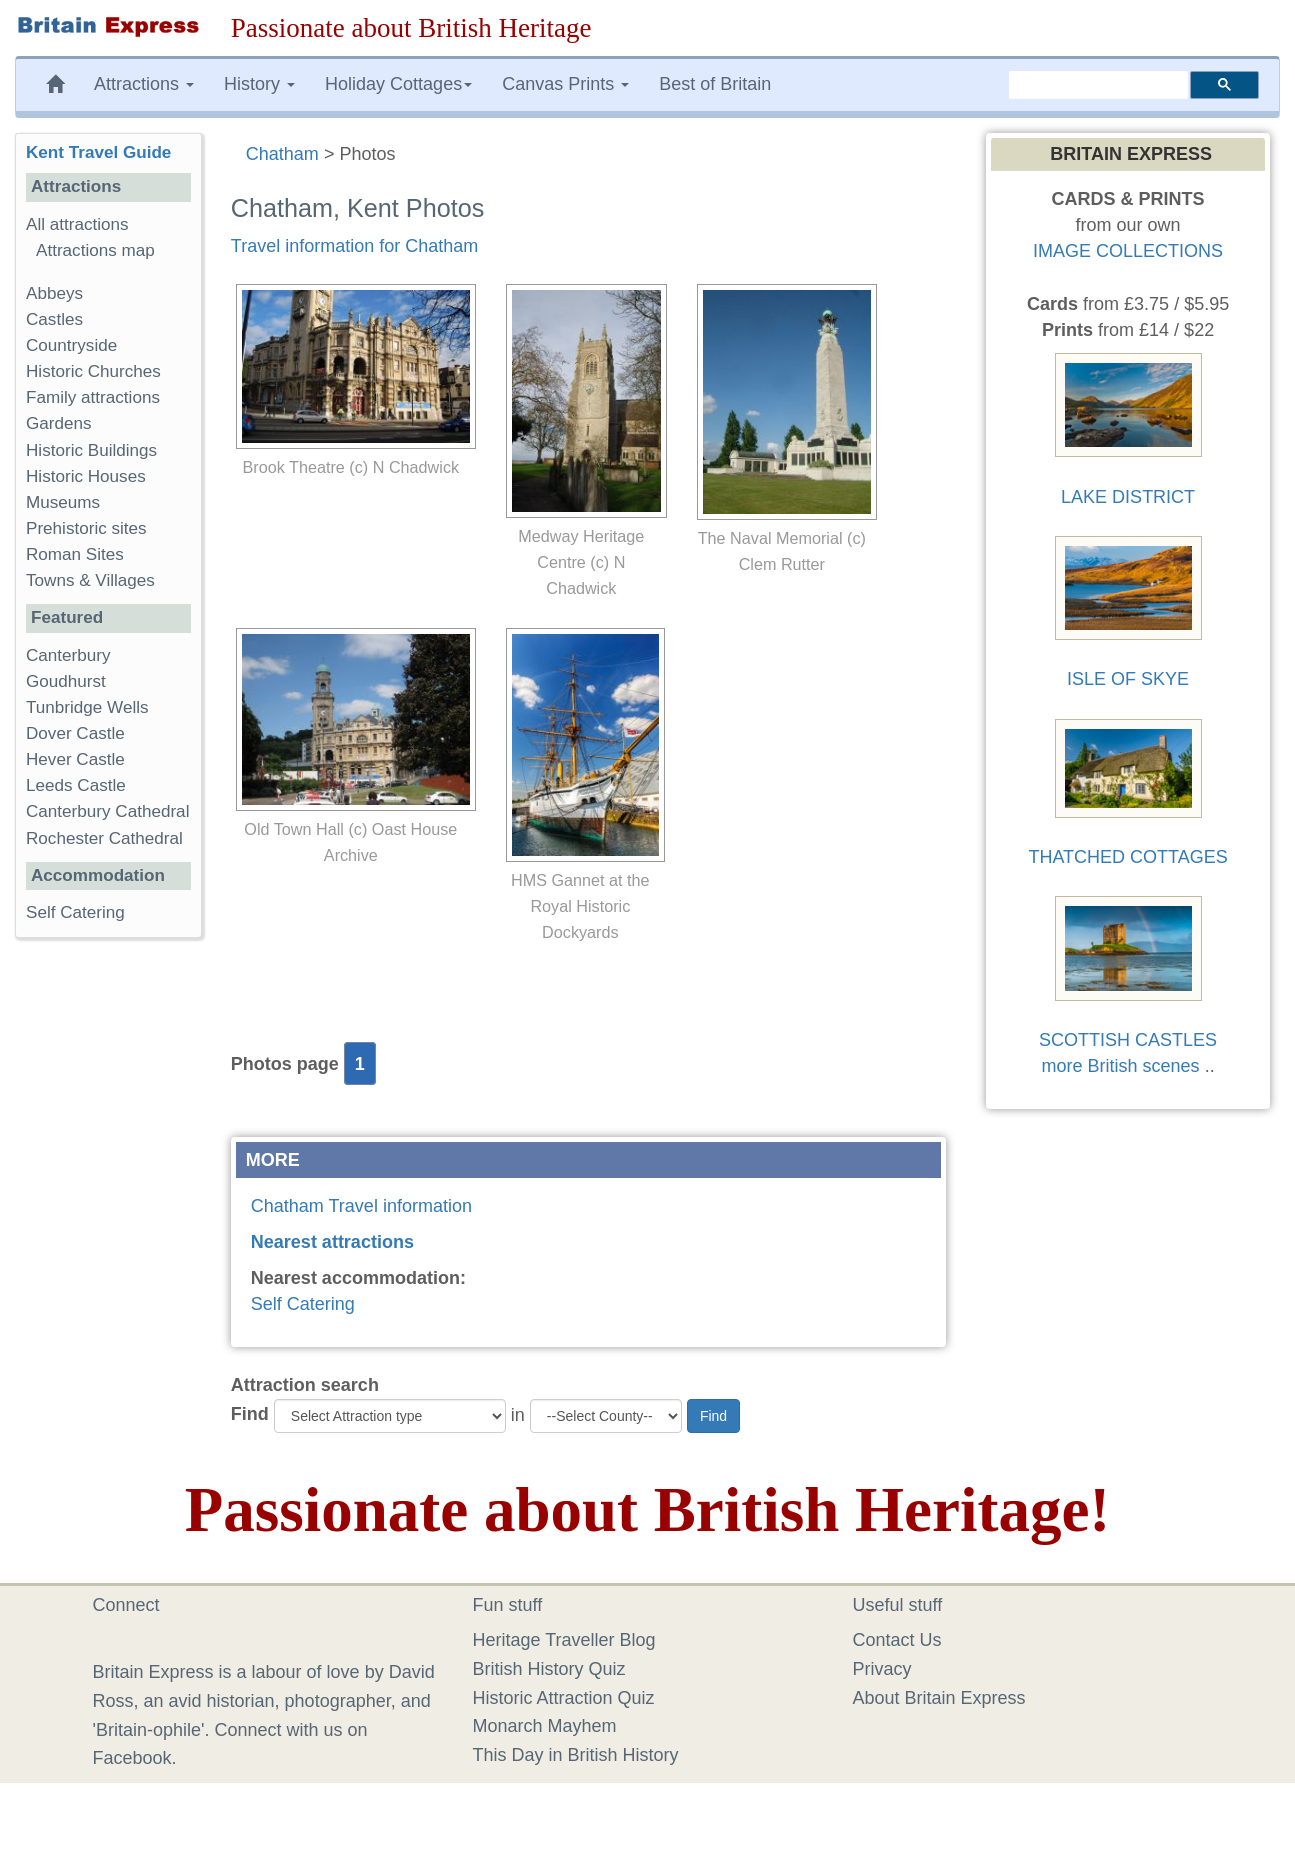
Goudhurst (66, 681)
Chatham (282, 154)
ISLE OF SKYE (1128, 679)
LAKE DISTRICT (1128, 497)
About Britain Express (939, 1698)
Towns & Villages (90, 580)
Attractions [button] (144, 84)
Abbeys (54, 293)
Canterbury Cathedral (107, 811)
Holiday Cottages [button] (398, 84)
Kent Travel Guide (98, 152)
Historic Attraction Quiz (564, 1698)
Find (250, 1414)
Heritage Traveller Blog (564, 1640)
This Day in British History (576, 1755)
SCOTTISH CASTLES (1128, 1040)
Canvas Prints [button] (565, 84)
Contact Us (897, 1640)
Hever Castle (75, 759)
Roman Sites (75, 554)
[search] (1098, 85)
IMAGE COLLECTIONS (1128, 251)
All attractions (77, 224)
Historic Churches (93, 371)
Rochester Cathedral (104, 838)
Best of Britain (715, 84)
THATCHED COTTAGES (1127, 857)
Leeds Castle (76, 785)
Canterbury (68, 655)
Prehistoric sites (86, 528)
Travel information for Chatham (354, 246)
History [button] (259, 84)
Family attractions (93, 397)
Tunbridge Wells (87, 707)
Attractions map (95, 250)
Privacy (882, 1669)
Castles (54, 319)
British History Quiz (549, 1669)
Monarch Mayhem (545, 1726)
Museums (63, 502)
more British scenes (1121, 1066)
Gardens (59, 423)
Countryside (71, 345)
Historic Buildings (91, 450)
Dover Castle (75, 733)
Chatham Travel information (361, 1206)
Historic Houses (86, 476)
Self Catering (303, 1304)
